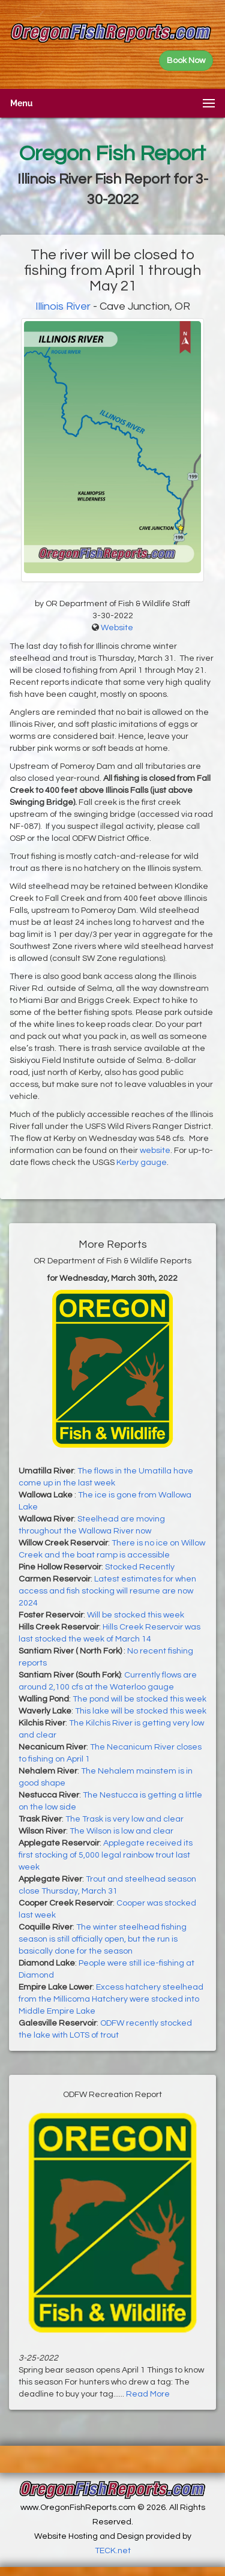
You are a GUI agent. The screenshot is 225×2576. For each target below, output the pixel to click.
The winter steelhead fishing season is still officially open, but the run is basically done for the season (103, 1939)
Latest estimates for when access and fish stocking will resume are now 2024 (107, 1591)
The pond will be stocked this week (139, 1699)
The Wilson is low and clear (121, 1831)
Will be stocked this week (135, 1615)
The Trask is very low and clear (124, 1819)
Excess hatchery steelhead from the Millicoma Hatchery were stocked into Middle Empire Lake (111, 1999)
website (155, 1150)
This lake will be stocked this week (140, 1711)
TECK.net (113, 2551)
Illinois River (63, 306)
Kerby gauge (141, 1162)
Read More (148, 2394)
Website (117, 628)
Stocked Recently (140, 1567)
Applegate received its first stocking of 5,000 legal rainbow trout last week (106, 1855)
